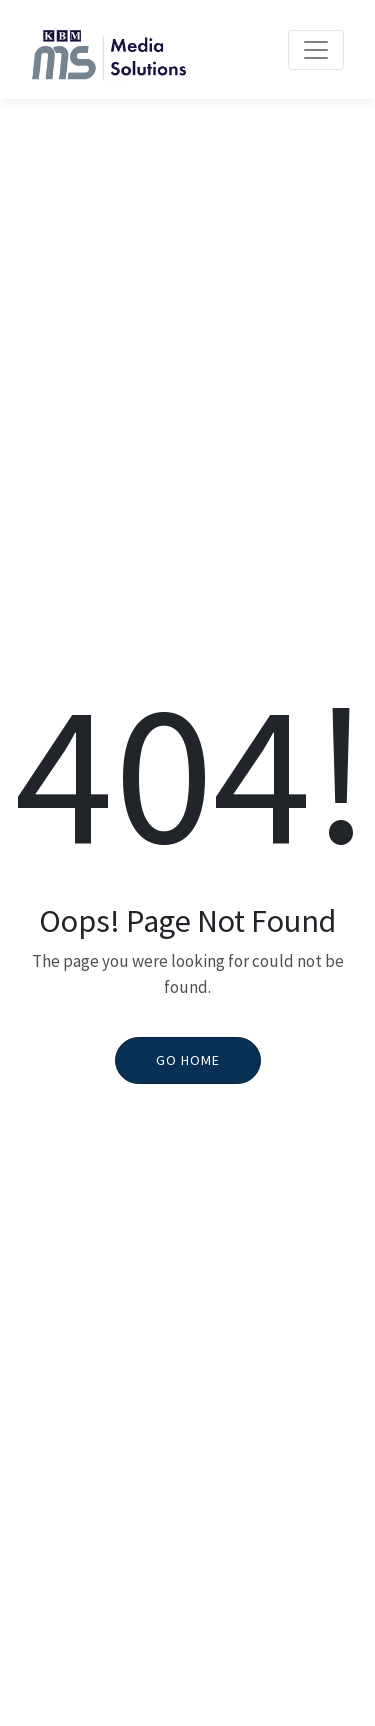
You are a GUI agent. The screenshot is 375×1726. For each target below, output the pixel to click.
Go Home (188, 1060)
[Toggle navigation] (316, 50)
